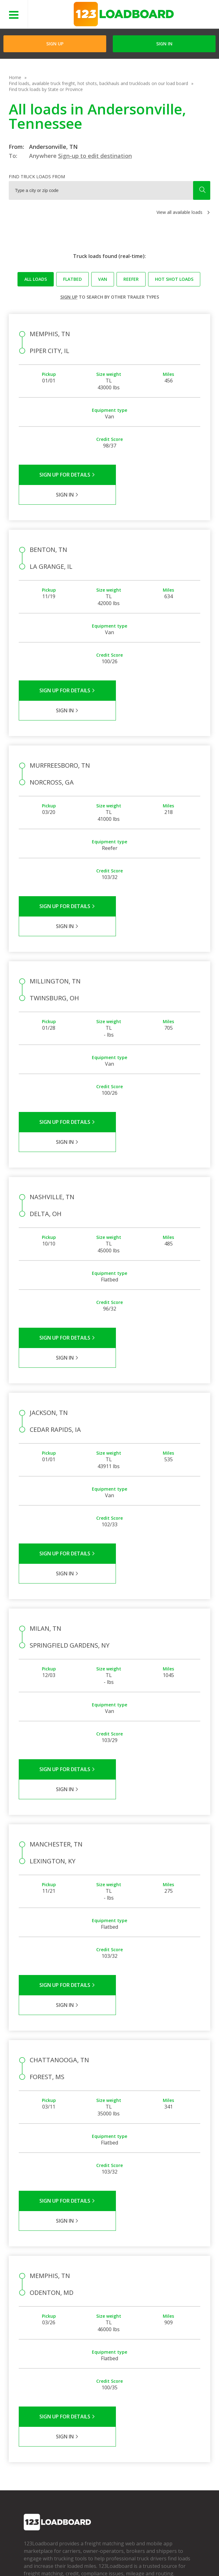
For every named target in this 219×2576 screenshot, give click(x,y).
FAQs (86, 2409)
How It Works (152, 2419)
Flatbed (72, 279)
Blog (28, 2437)
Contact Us (33, 2560)
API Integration (114, 2551)
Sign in (164, 44)
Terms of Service (39, 2551)
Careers (161, 2551)
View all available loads (179, 212)
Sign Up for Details (64, 474)
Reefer (131, 279)
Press (29, 2428)
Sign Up (54, 44)
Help (141, 2551)
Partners (32, 2419)
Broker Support (96, 2428)
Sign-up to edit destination (95, 155)
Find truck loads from (37, 176)
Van (102, 279)
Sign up (68, 297)
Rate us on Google (108, 2560)
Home (15, 77)
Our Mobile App (154, 2428)
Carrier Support (96, 2419)
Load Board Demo (157, 2437)
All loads (35, 279)
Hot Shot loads (174, 279)
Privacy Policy (77, 2551)
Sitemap (60, 2560)
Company (33, 2409)
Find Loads (149, 2409)
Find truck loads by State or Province (46, 89)
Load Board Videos (100, 2437)
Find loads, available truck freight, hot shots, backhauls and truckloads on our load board (98, 83)
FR (78, 2560)
